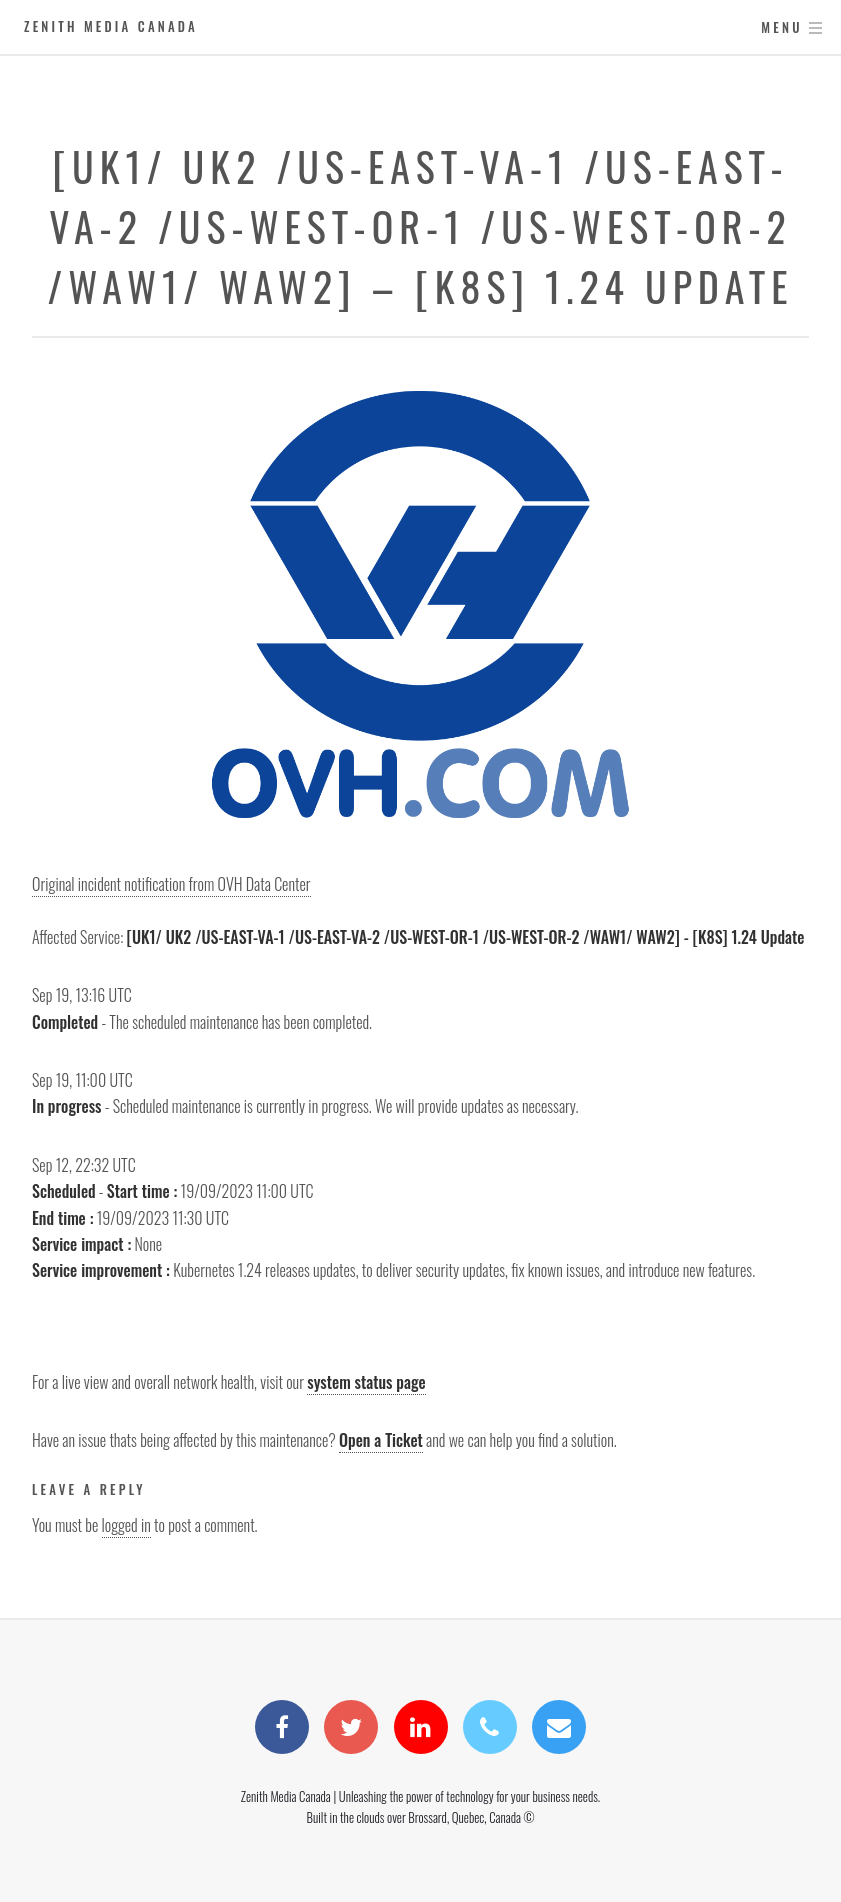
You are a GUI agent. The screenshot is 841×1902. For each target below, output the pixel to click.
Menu (781, 27)
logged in (126, 1525)
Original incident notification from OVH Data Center (171, 884)
